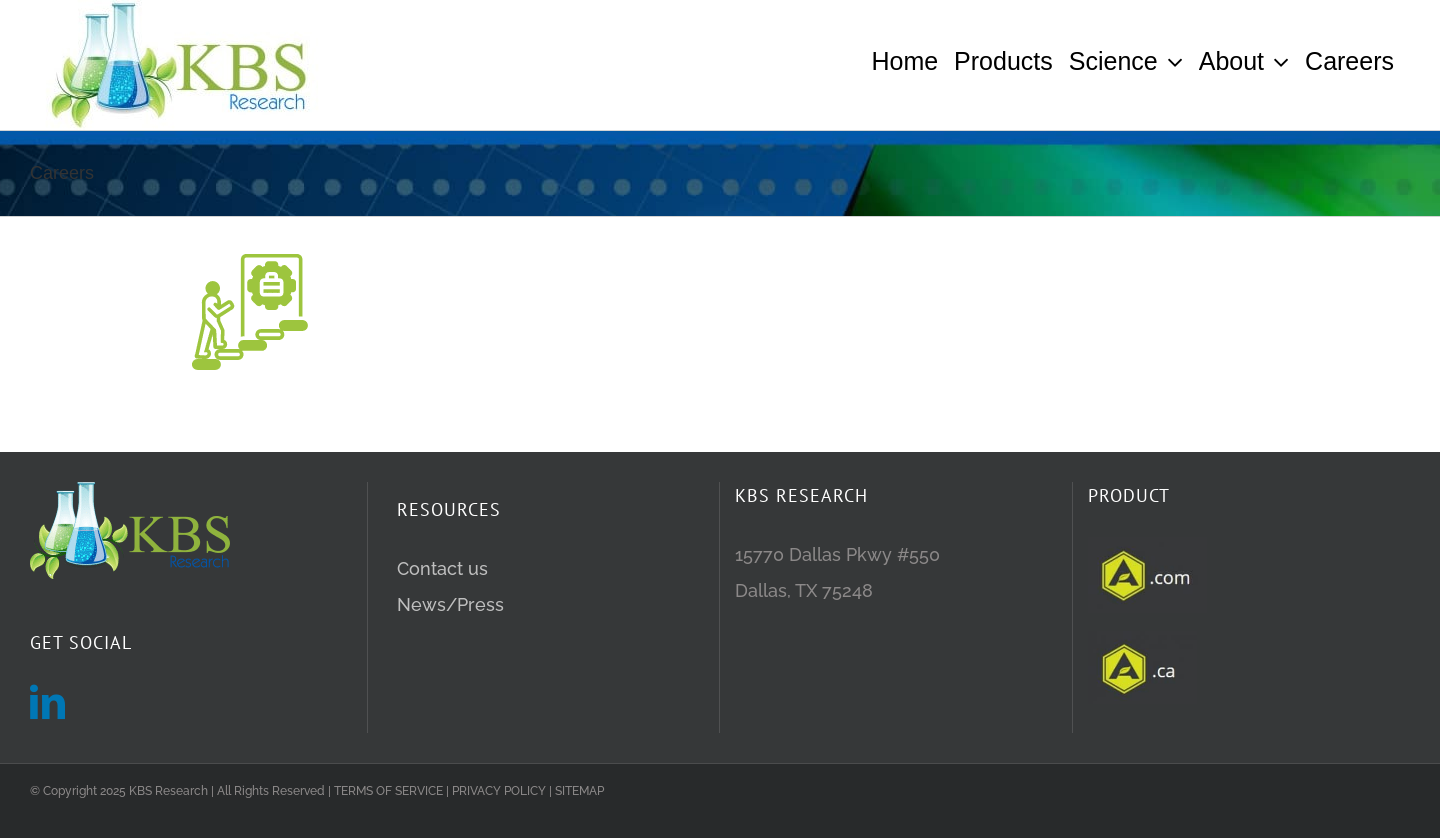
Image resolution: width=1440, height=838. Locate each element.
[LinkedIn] (47, 763)
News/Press (450, 666)
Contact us (442, 630)
